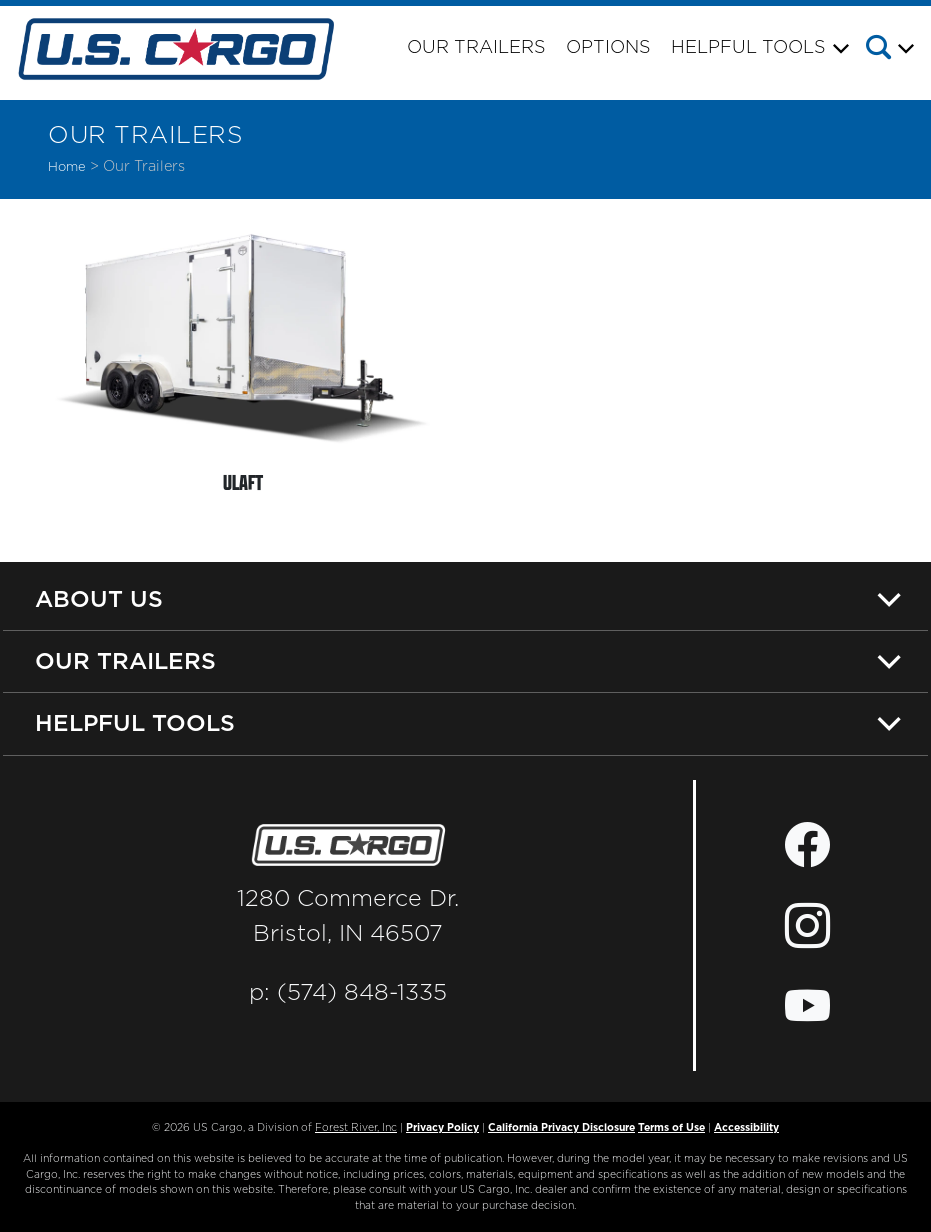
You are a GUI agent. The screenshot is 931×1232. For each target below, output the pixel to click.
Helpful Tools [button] (748, 48)
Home (67, 167)
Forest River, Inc (356, 1128)
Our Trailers (476, 48)
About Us (99, 598)
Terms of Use (671, 1128)
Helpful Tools (135, 722)
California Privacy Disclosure (561, 1128)
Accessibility (746, 1128)
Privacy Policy (442, 1128)
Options (608, 48)
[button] (896, 51)
